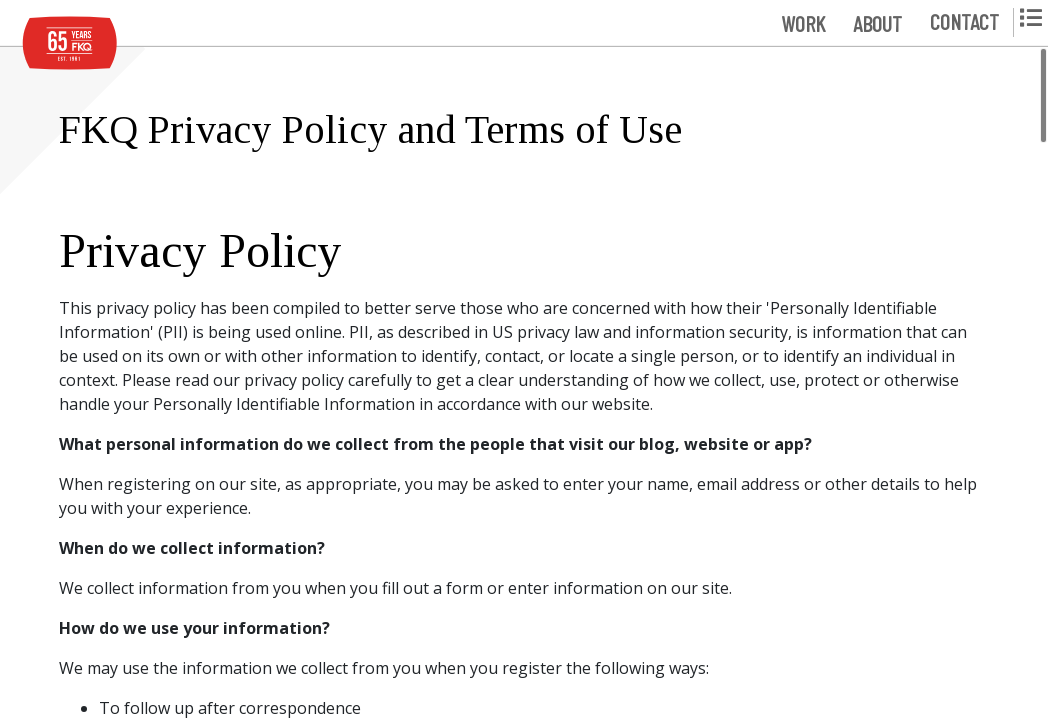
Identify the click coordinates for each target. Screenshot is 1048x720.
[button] (803, 22)
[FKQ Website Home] (70, 43)
